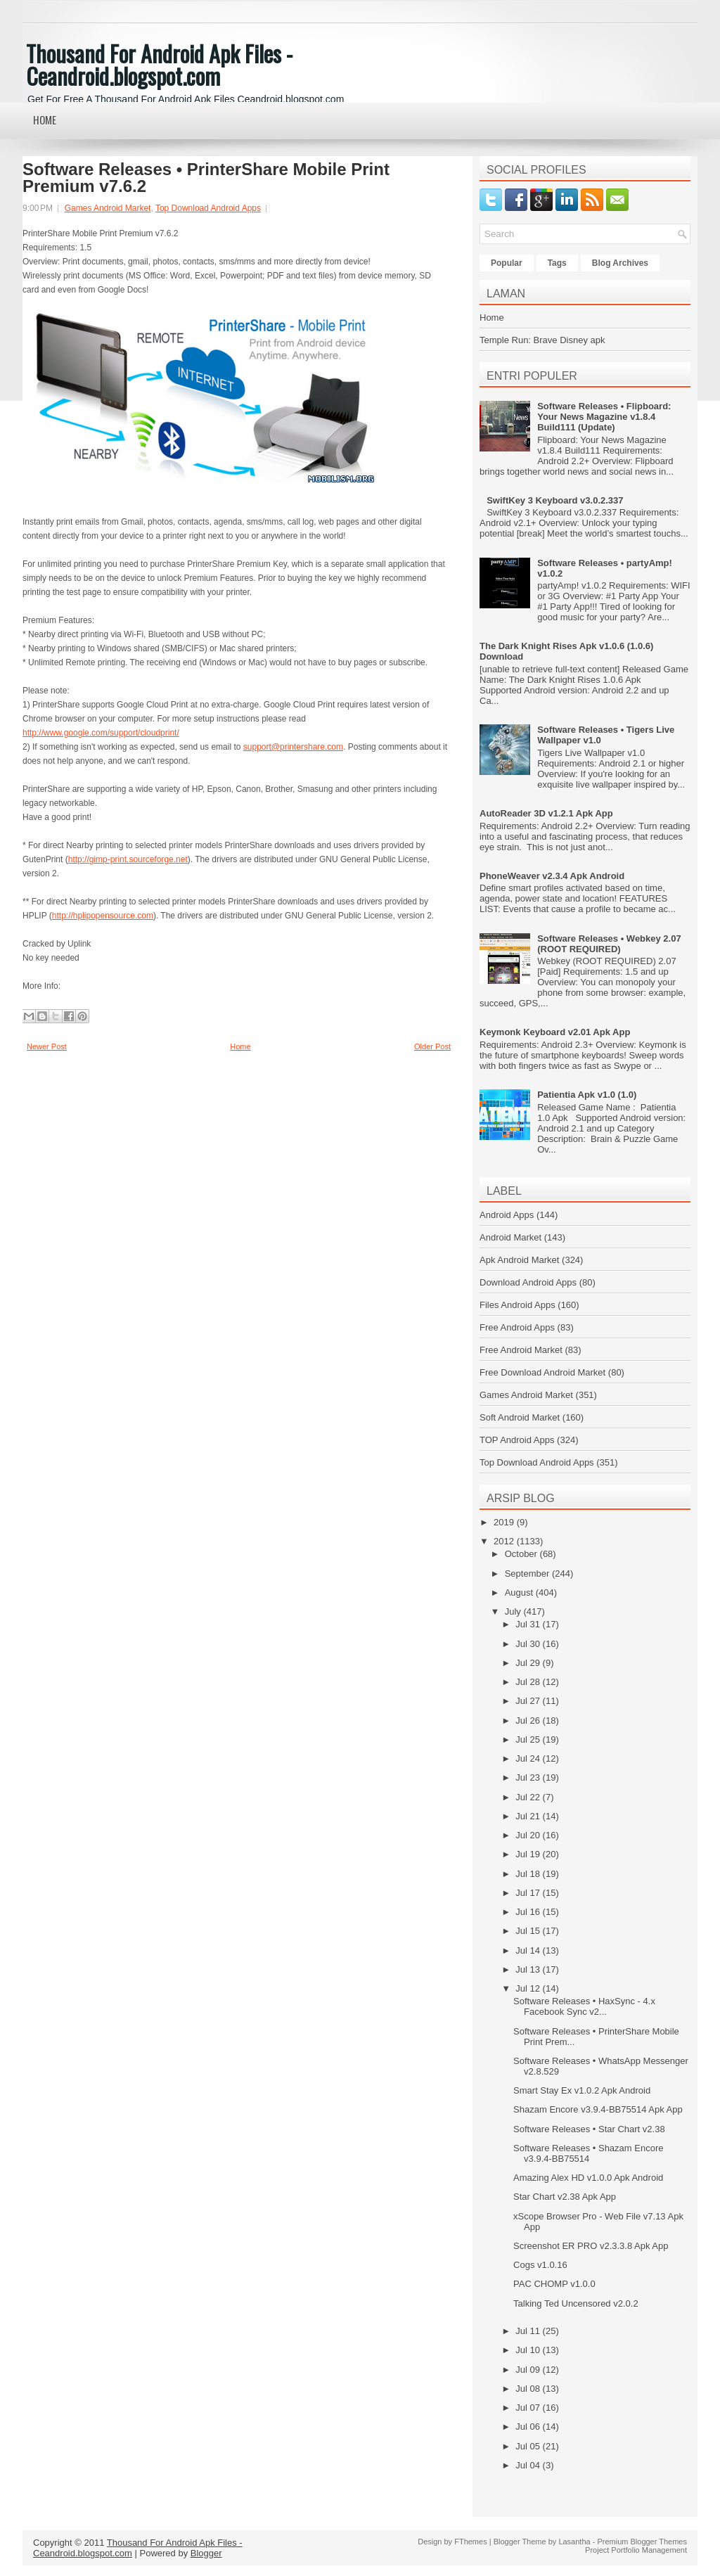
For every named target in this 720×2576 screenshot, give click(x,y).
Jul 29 (528, 1663)
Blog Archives (620, 263)
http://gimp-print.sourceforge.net (128, 859)
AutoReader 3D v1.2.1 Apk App (546, 813)
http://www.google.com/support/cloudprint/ (100, 733)
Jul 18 (528, 1874)
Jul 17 (528, 1893)
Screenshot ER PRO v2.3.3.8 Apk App (590, 2246)
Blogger (206, 2553)
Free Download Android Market (542, 1372)
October (522, 1554)
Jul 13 (528, 1969)
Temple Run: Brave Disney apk (542, 340)
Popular (506, 263)
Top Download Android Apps (208, 208)
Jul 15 (528, 1930)
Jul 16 (528, 1912)
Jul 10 (528, 2350)
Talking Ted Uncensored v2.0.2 (575, 2303)
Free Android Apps (517, 1327)
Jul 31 (528, 1624)
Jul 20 (528, 1835)
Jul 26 (528, 1720)
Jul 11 (528, 2331)
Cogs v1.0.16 (540, 2265)
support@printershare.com (293, 747)
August (520, 1592)
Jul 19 (528, 1854)
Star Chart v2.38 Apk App (564, 2196)
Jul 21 (528, 1816)
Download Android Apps (528, 1282)
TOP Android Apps (517, 1440)
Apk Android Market (519, 1260)
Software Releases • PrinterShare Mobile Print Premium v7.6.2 (206, 178)
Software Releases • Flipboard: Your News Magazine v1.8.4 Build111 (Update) (604, 416)
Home (44, 119)
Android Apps (507, 1215)
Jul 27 (528, 1701)
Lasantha (574, 2541)
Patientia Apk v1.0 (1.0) (586, 1094)
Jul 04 (528, 2465)
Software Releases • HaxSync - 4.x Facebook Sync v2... (584, 2006)
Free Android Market (521, 1350)
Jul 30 (528, 1644)
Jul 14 (528, 1950)
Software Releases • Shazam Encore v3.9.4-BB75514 (588, 2153)
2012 (505, 1541)
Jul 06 (528, 2426)
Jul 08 (528, 2388)
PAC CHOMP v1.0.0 (554, 2284)
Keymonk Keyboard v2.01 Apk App (555, 1032)
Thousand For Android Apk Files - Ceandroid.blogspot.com (159, 64)
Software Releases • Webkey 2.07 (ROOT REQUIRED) (609, 943)
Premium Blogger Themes (642, 2541)
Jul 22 (528, 1797)
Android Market (510, 1237)
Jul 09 (528, 2369)
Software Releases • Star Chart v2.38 (589, 2129)
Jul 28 (528, 1682)
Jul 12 (528, 1988)
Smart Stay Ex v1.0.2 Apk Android (581, 2090)
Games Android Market (108, 208)
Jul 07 (528, 2407)
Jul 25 (528, 1739)
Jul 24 (528, 1758)
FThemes (470, 2541)
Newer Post (47, 1046)
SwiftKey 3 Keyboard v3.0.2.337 (555, 500)
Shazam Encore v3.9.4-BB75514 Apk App (598, 2109)
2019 (505, 1522)
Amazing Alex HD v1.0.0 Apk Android (588, 2177)
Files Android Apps (517, 1305)
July (514, 1611)
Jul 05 (528, 2446)
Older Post (432, 1046)
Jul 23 (528, 1777)
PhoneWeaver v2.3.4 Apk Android (552, 876)
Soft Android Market (520, 1417)
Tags (557, 263)
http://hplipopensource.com (102, 916)
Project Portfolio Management (636, 2550)
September (528, 1573)
